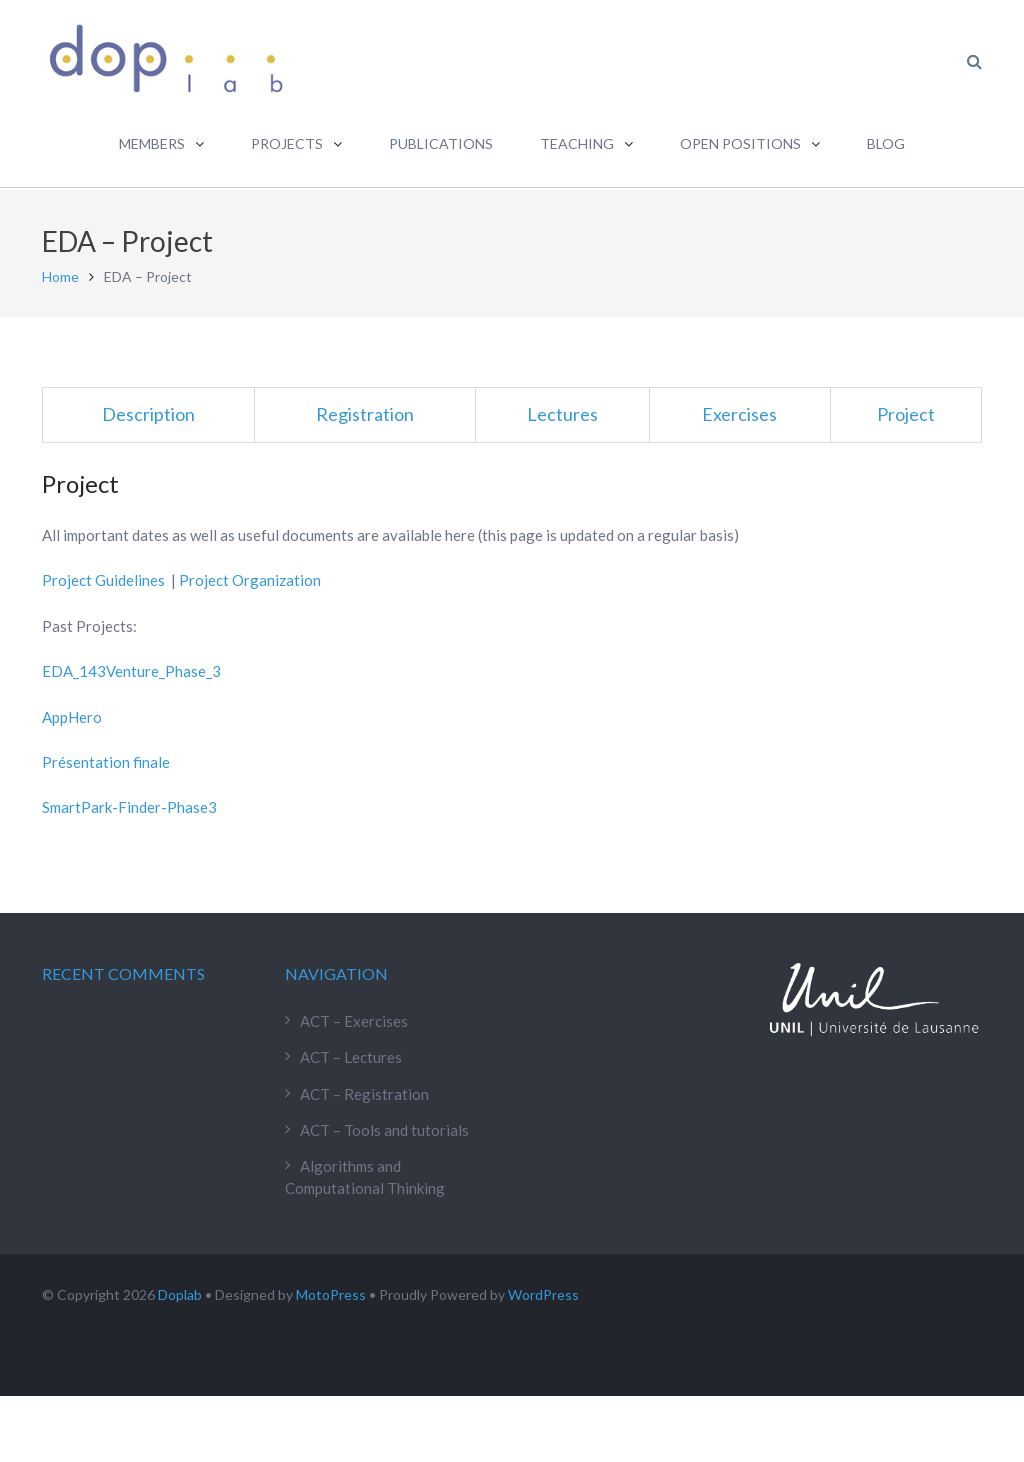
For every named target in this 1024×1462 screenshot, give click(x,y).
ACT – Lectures (351, 1055)
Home (60, 274)
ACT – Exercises (354, 1019)
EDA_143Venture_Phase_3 (131, 669)
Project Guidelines (103, 579)
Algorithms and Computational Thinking (365, 1175)
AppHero (72, 715)
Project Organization (250, 579)
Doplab (180, 1292)
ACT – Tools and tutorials (384, 1128)
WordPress (543, 1292)
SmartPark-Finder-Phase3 (129, 806)
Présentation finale (106, 760)
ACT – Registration (364, 1092)
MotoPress (331, 1292)
